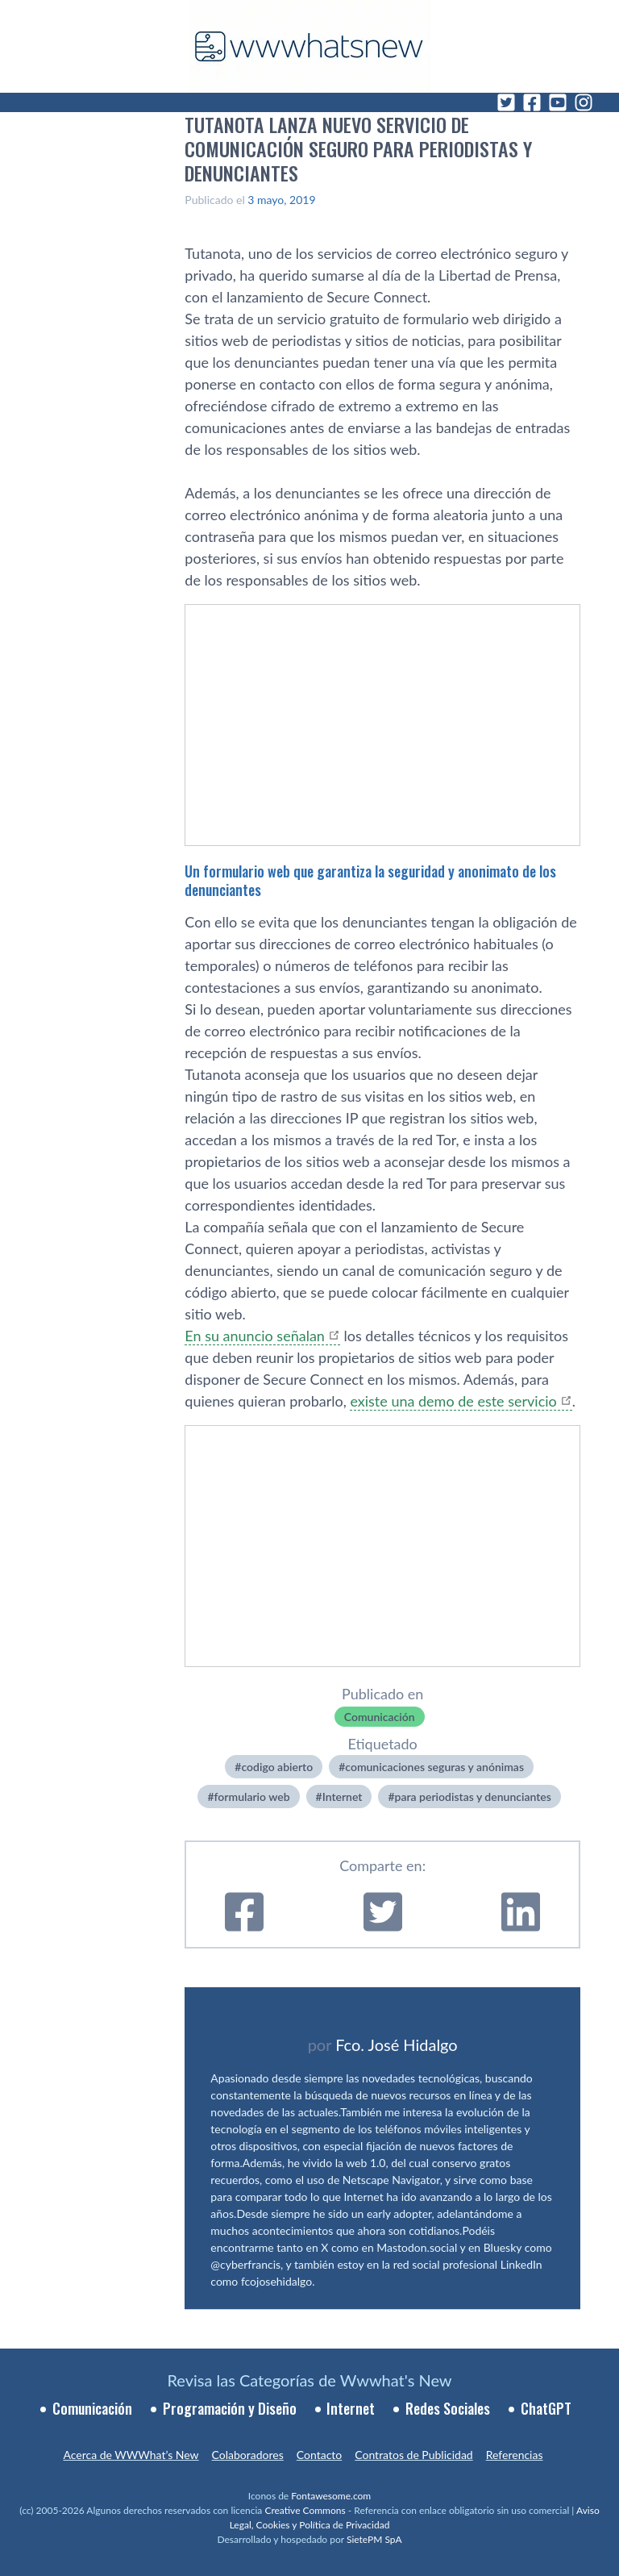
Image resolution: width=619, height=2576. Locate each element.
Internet (342, 1796)
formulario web (252, 1796)
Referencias (514, 2454)
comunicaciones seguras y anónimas (434, 1767)
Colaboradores (248, 2454)
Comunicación (379, 1717)
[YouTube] (557, 102)
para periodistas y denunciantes (473, 1796)
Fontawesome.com (331, 2496)
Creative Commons (304, 2510)
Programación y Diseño (230, 2408)
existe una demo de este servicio (453, 1401)
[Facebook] (532, 102)
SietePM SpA (374, 2539)
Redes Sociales (447, 2408)
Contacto (319, 2454)
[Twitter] (506, 102)
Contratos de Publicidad (413, 2454)
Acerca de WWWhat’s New (130, 2454)
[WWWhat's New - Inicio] (309, 46)
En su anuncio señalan (255, 1335)
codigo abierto (277, 1767)
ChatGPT (546, 2408)
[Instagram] (583, 102)
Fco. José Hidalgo (396, 2044)
